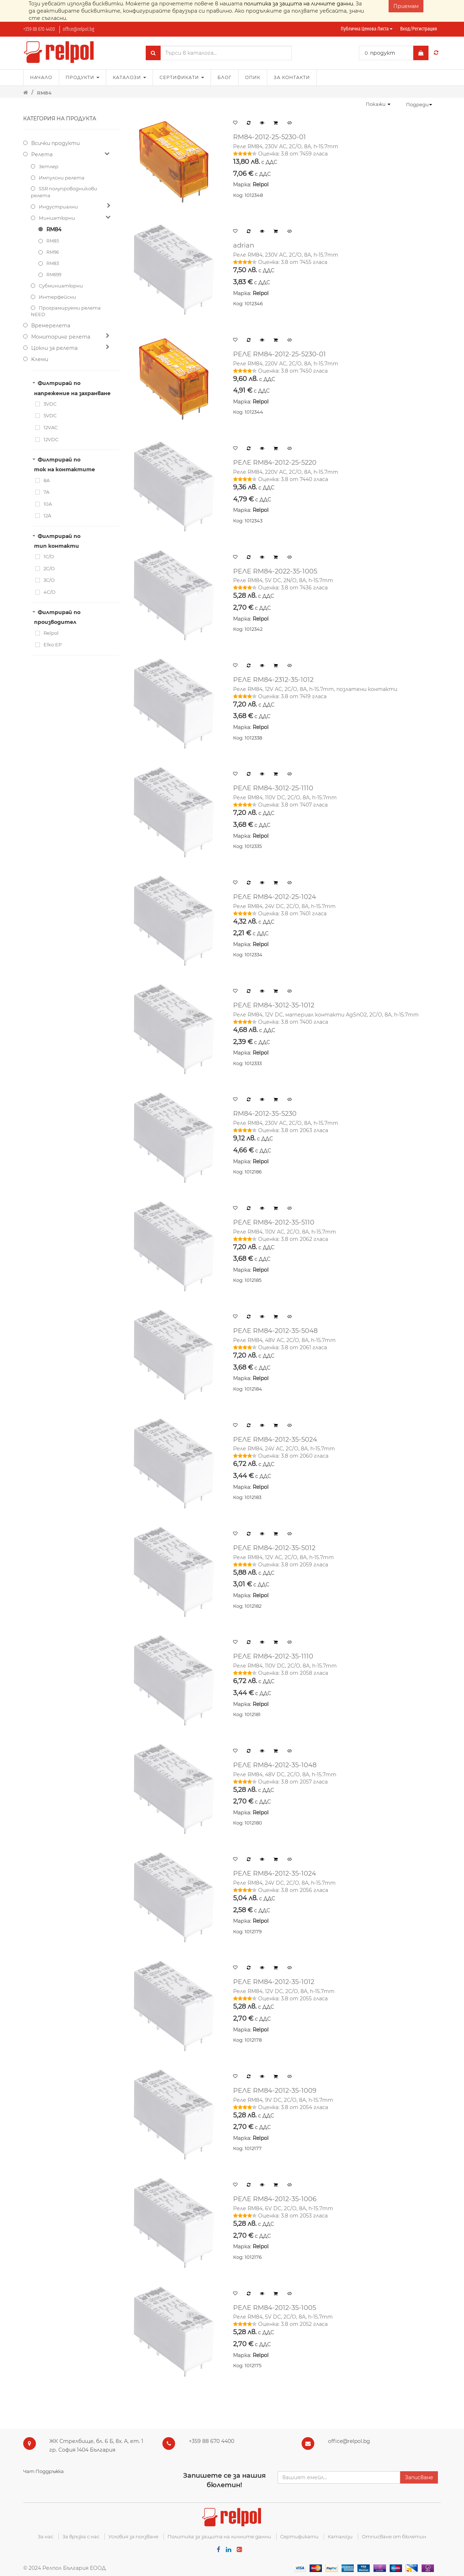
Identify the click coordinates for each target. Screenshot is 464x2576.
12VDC (51, 439)
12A (47, 515)
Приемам (406, 6)
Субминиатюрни (61, 286)
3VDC (50, 404)
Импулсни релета (61, 178)
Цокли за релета (54, 348)
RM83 (52, 263)
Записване (419, 2477)
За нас (45, 2536)
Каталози (340, 2536)
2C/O (49, 568)
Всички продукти (55, 143)
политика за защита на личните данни (298, 3)
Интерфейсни (57, 297)
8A (47, 480)
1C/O (49, 556)
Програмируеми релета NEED (66, 311)
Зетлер (48, 166)
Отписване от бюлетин (394, 2536)
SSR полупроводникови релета (64, 192)
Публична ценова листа (367, 29)
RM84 (44, 93)
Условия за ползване (133, 2536)
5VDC (50, 415)
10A (48, 504)
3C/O (49, 580)
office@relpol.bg (78, 29)
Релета (42, 154)
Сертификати (299, 2536)
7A (46, 492)
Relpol (51, 633)
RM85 (52, 241)
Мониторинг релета (60, 337)
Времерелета (50, 325)
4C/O (49, 592)
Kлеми (39, 359)
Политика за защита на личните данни (219, 2536)
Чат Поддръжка (43, 2471)
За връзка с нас (80, 2536)
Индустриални (58, 207)
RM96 (52, 252)
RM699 (53, 274)
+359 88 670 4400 (39, 29)
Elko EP (53, 644)
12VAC (51, 427)
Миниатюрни (57, 218)
